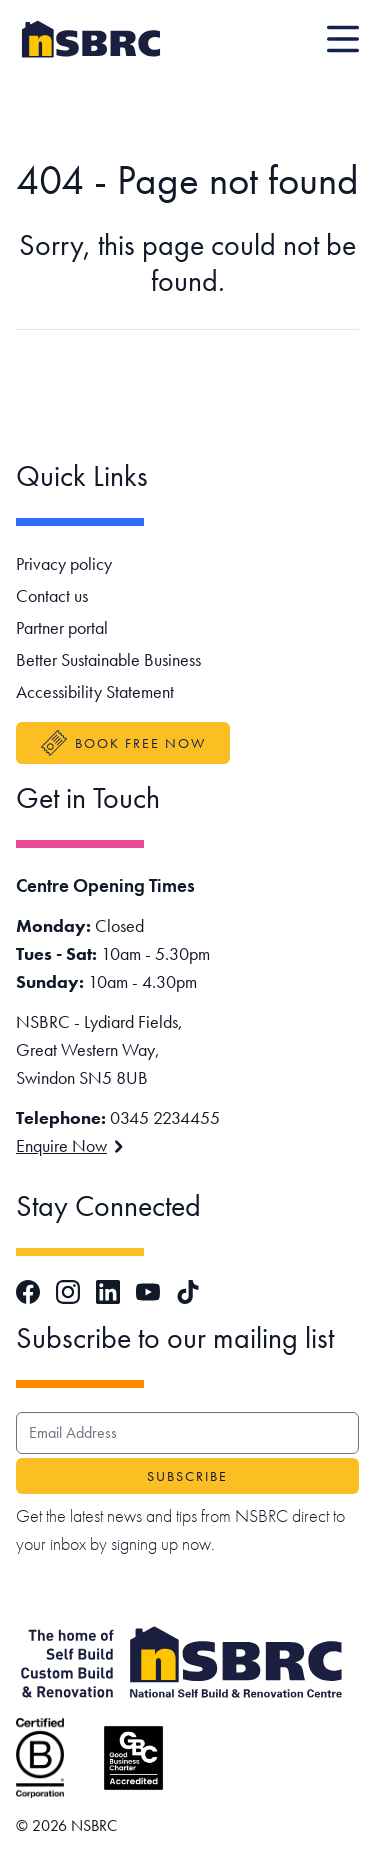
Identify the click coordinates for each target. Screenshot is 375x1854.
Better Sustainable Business (108, 659)
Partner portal (62, 627)
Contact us (52, 595)
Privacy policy (64, 563)
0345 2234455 (165, 1117)
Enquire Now (69, 1145)
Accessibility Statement (95, 691)
